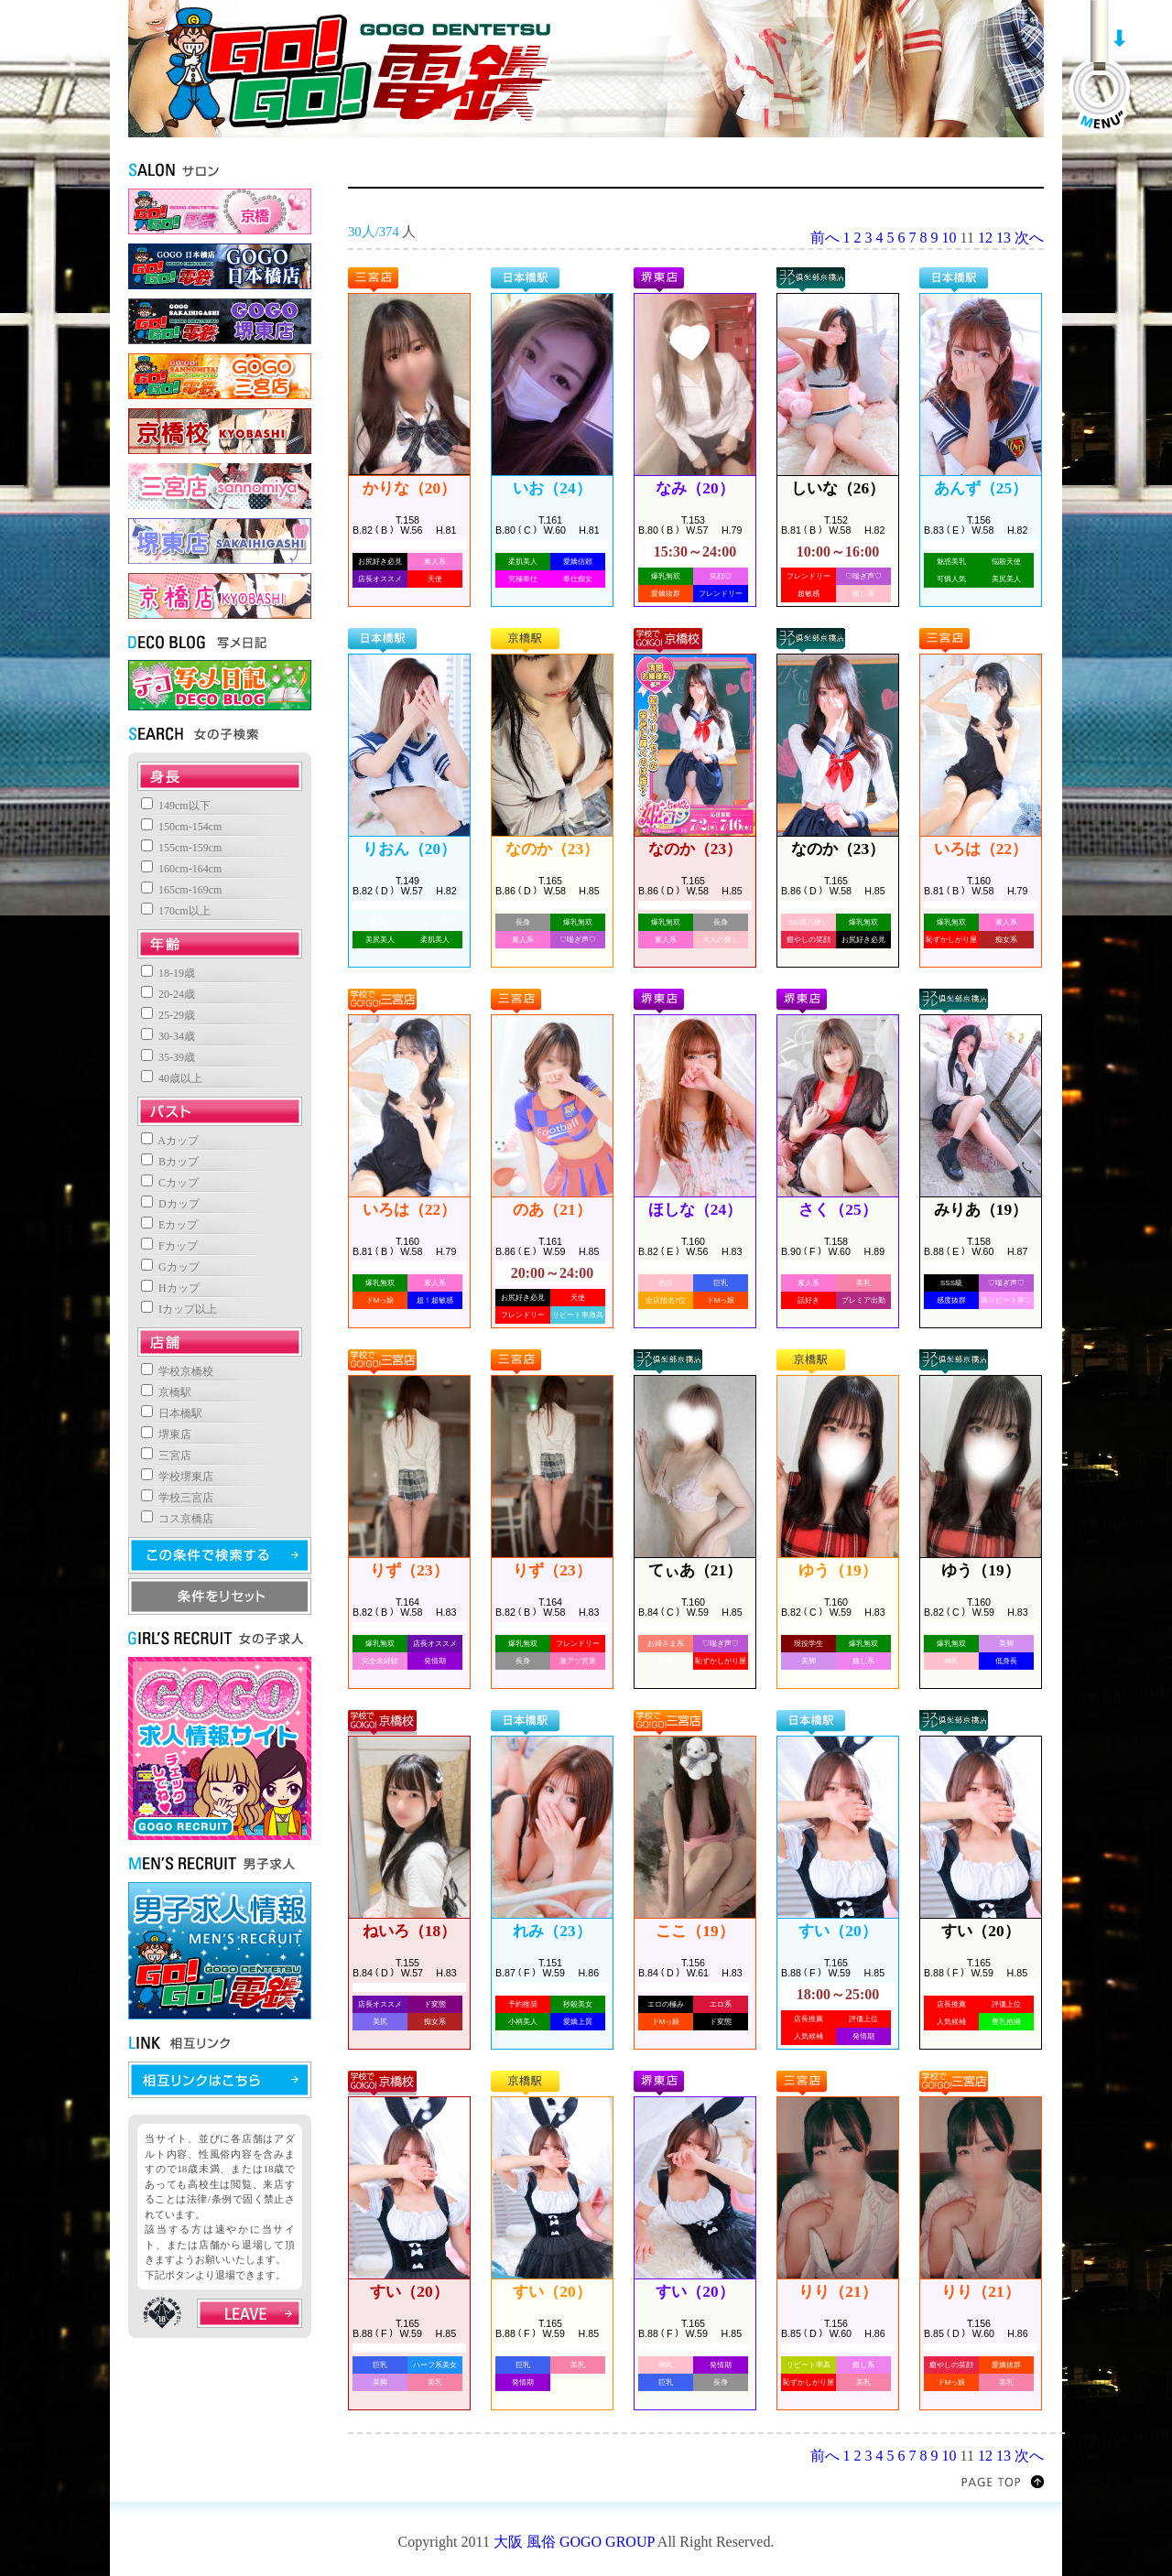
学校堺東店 (177, 1476)
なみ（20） (694, 488)
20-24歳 (168, 994)
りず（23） (409, 1570)
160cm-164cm (181, 868)
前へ (825, 237)
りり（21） (837, 2291)
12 (985, 237)
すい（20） (837, 1931)
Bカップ (170, 1161)
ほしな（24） (695, 1209)
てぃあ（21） (695, 1570)
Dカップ (170, 1203)
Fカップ (169, 1245)
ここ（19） (694, 1931)
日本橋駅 (171, 1413)
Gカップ (170, 1267)
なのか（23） (552, 849)
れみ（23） (552, 1931)
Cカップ (170, 1182)
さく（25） (837, 1209)
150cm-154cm (181, 826)
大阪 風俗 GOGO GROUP (574, 2541)
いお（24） (552, 488)
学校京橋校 (177, 1371)
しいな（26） (837, 488)
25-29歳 (168, 1015)
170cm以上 (176, 910)
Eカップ (169, 1224)
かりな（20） (409, 488)
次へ (1029, 237)
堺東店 (166, 1434)
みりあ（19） (980, 1209)
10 (949, 237)
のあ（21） (552, 1209)
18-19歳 (168, 973)
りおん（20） (409, 849)
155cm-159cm (181, 847)
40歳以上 (171, 1078)
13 (1003, 237)
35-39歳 (168, 1057)
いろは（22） (980, 849)
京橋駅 (166, 1392)
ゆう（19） (837, 1570)
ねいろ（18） (409, 1931)
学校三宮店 (177, 1497)
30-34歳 (168, 1036)
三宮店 (166, 1455)
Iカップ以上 (179, 1309)
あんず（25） (980, 488)
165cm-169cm (181, 889)
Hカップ (170, 1288)
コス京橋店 (177, 1518)
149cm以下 (176, 805)
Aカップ (170, 1140)
